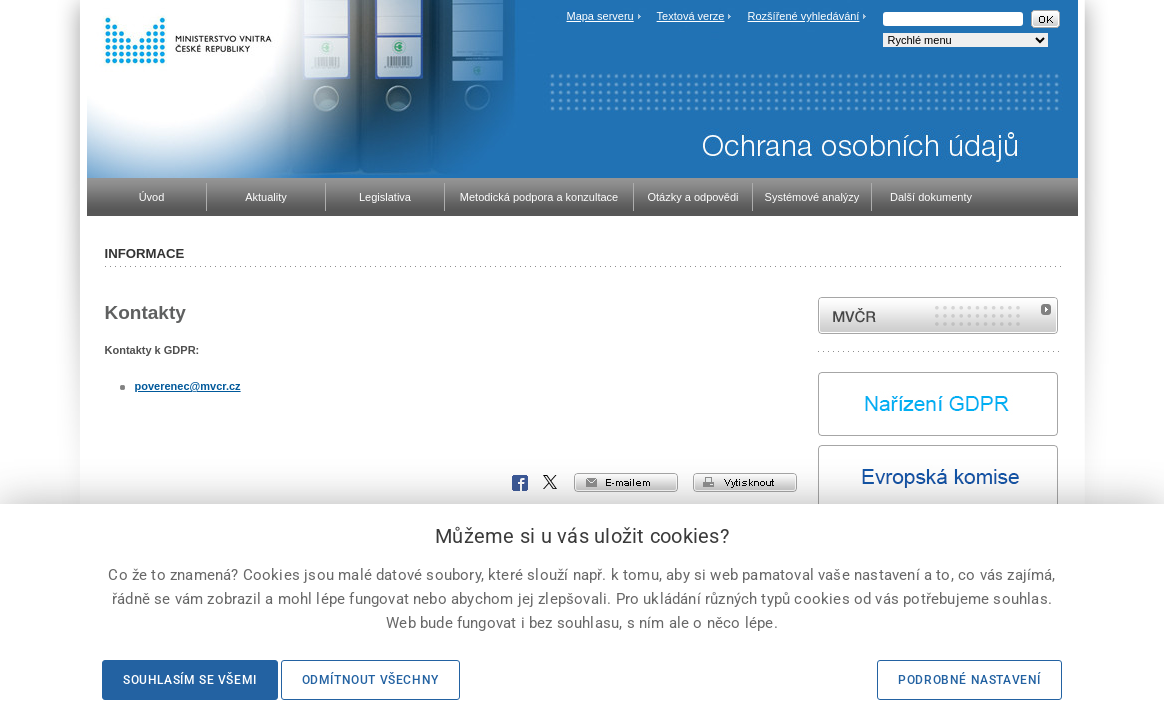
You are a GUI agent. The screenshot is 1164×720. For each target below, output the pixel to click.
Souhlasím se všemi (190, 680)
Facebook (520, 483)
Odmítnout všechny (370, 680)
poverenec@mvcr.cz (188, 386)
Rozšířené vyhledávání (804, 16)
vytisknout (745, 482)
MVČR (938, 315)
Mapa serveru (599, 16)
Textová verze (691, 16)
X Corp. (551, 483)
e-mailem (626, 482)
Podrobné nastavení (969, 680)
